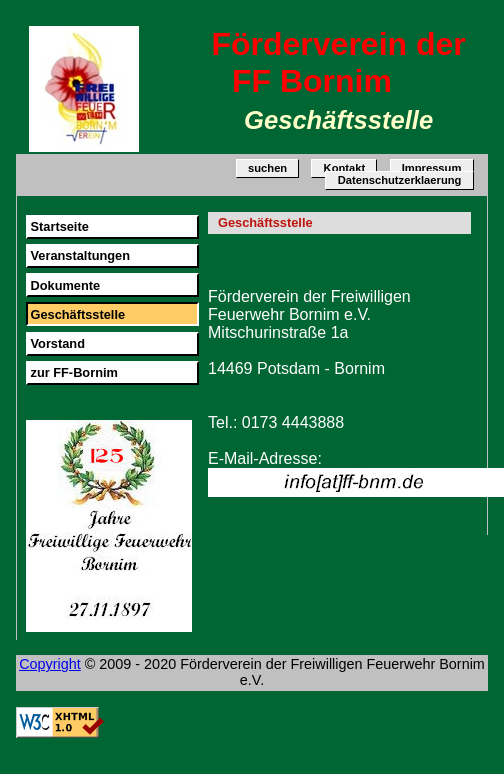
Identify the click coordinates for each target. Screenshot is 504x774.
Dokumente (65, 285)
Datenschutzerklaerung (400, 181)
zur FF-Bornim (73, 372)
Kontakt (345, 169)
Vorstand (57, 343)
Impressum (432, 169)
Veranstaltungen (80, 255)
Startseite (59, 226)
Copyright (50, 664)
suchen (267, 169)
